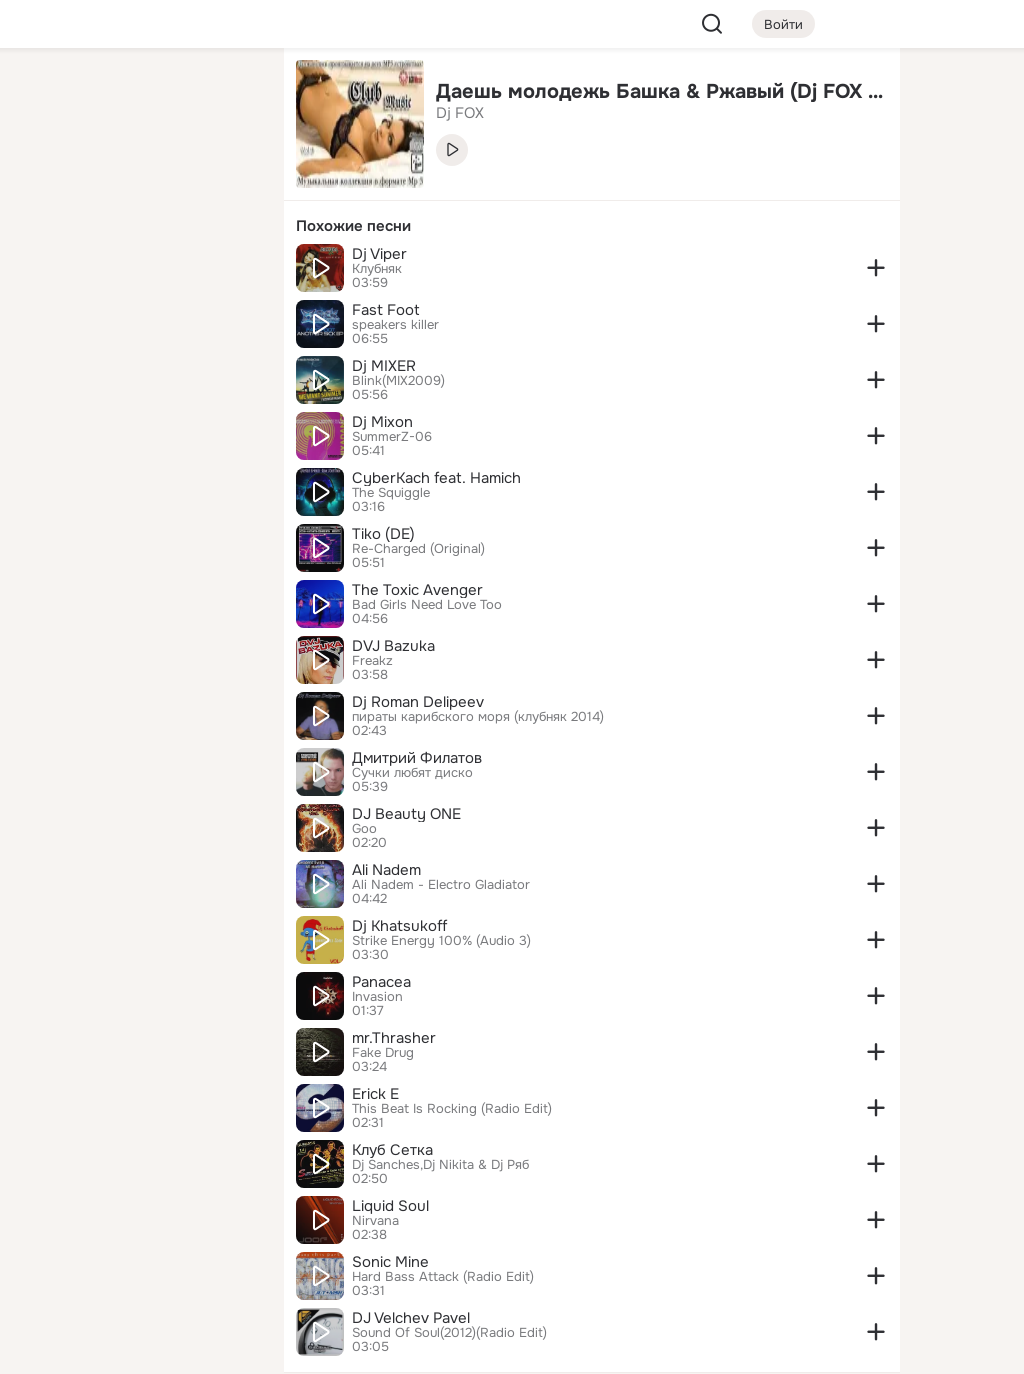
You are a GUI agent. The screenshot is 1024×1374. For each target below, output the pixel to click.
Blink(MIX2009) (398, 381)
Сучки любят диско (412, 773)
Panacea (381, 982)
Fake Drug (383, 1053)
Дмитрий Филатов (417, 758)
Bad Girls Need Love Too (427, 605)
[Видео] (224, 184)
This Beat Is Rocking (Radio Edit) (452, 1109)
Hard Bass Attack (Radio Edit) (443, 1277)
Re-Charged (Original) (418, 549)
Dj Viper (379, 254)
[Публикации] (48, 184)
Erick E (375, 1094)
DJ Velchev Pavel (411, 1318)
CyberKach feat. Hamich (436, 478)
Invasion (377, 997)
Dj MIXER (384, 366)
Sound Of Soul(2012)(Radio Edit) (449, 1333)
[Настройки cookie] (136, 1347)
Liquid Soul (390, 1206)
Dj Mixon (382, 422)
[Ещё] (136, 1219)
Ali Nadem (386, 870)
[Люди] (136, 184)
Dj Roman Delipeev (418, 702)
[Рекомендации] (136, 360)
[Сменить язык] (136, 1262)
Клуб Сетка (392, 1150)
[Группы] (224, 96)
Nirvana (375, 1221)
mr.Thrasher (394, 1038)
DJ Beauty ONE (406, 814)
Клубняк (377, 269)
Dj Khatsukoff (399, 926)
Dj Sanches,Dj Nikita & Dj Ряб (440, 1165)
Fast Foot (386, 310)
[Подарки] (48, 272)
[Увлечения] (136, 96)
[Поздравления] (136, 272)
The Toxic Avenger (417, 590)
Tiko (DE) (383, 534)
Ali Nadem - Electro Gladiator (441, 885)
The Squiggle (391, 493)
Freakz (372, 661)
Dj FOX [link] (460, 113)
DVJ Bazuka (393, 646)
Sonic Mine (390, 1262)
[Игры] (224, 272)
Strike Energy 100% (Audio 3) (441, 941)
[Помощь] (48, 360)
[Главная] (48, 96)
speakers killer (395, 325)
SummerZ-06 (392, 437)
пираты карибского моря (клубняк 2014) (478, 717)
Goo (364, 829)
